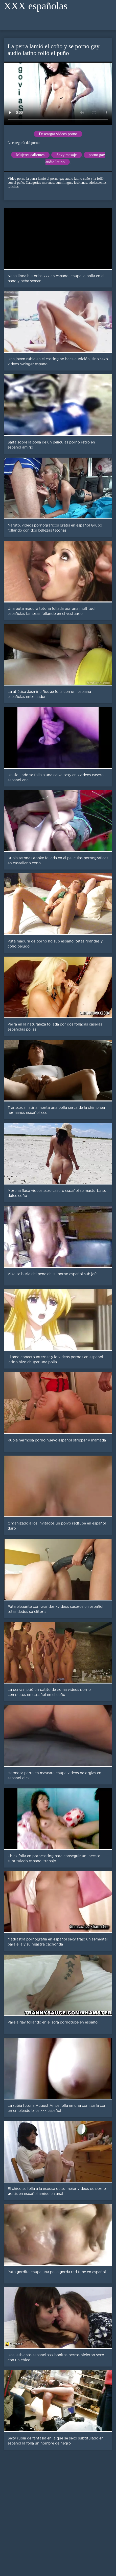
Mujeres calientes (30, 155)
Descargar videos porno (58, 134)
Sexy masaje (66, 155)
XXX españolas (35, 6)
